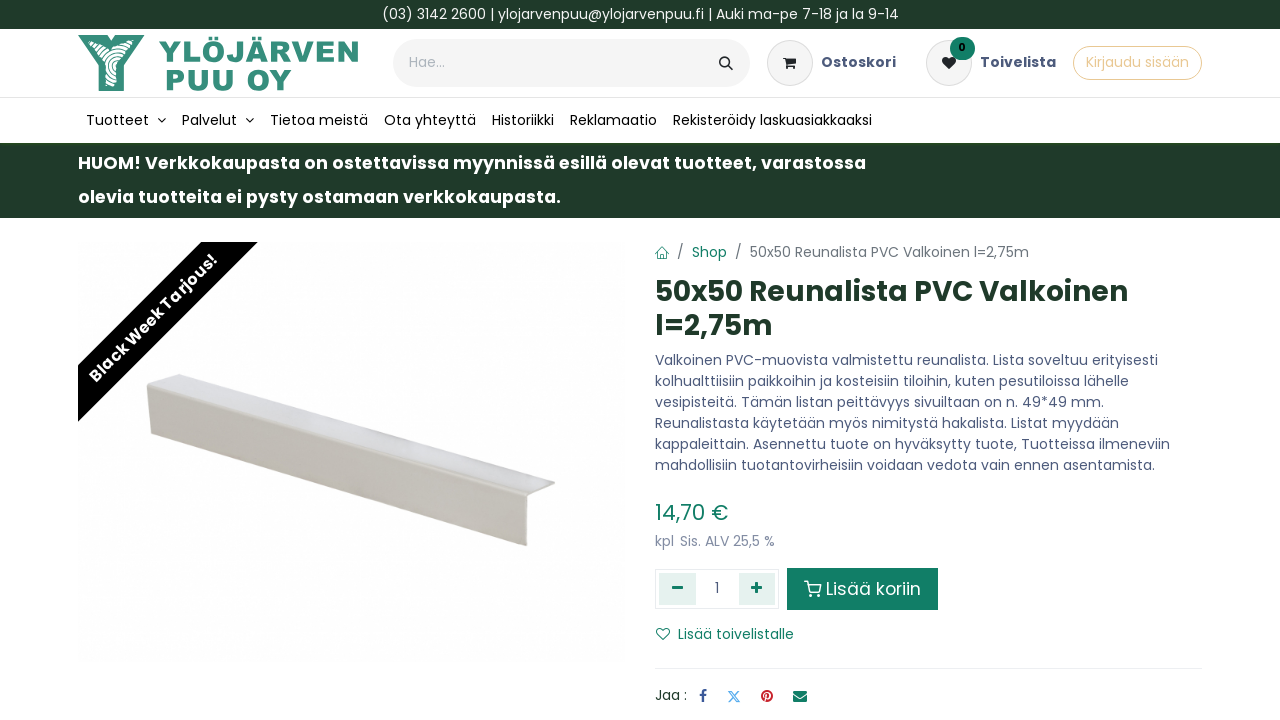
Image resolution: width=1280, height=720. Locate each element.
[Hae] (726, 63)
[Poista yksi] (677, 589)
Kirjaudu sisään (1137, 62)
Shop (709, 252)
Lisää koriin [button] (862, 589)
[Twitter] (734, 696)
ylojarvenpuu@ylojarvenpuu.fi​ (601, 14)
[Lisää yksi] (757, 589)
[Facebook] (703, 696)
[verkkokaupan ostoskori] (831, 63)
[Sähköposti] (800, 696)
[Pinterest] (767, 696)
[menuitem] (126, 120)
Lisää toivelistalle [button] (725, 634)
